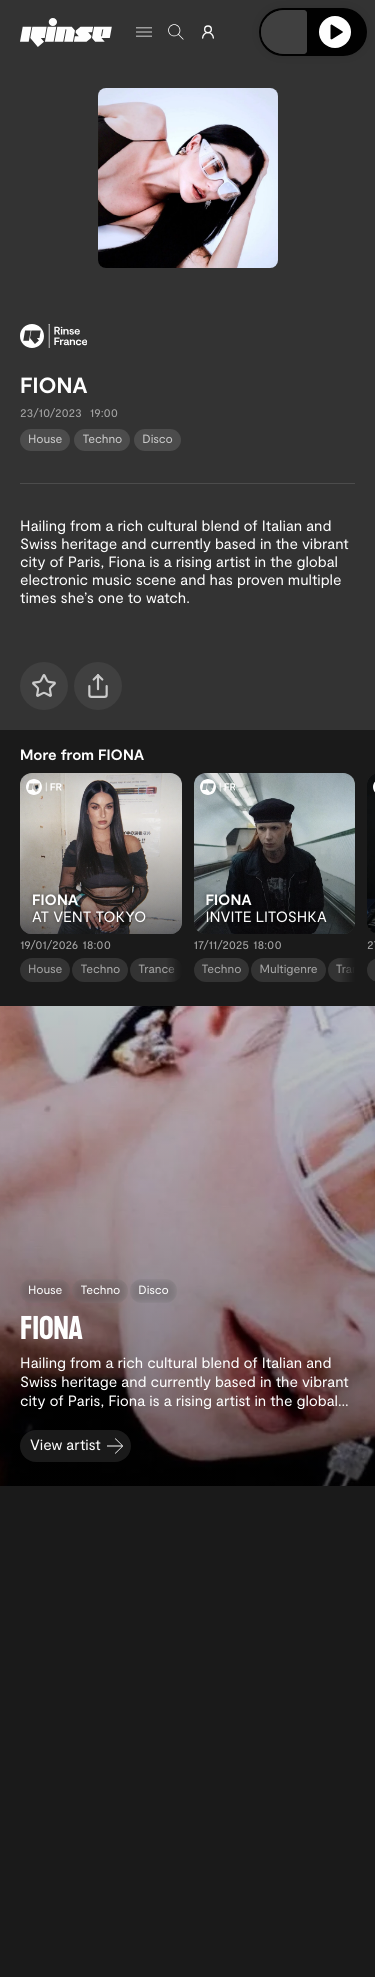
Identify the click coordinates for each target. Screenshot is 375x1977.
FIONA (54, 385)
